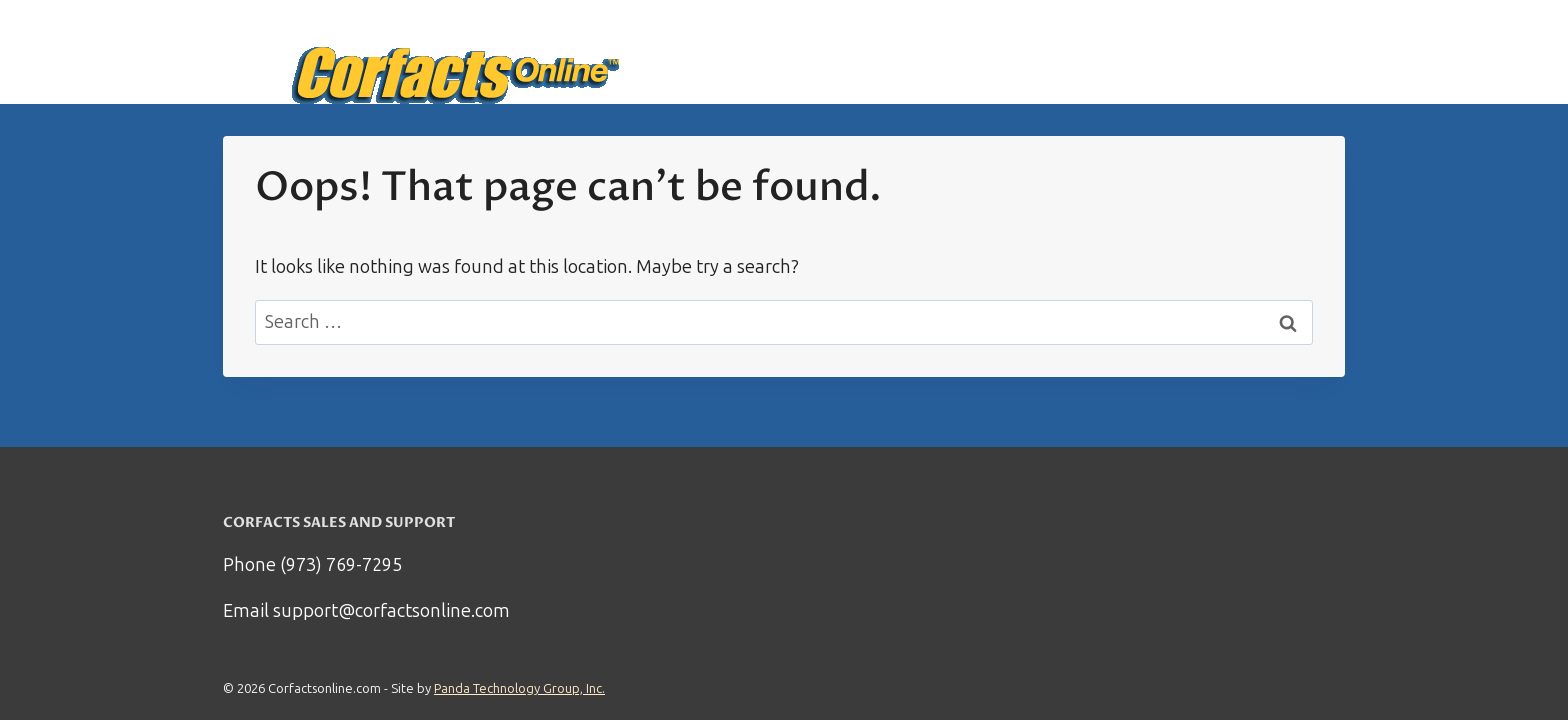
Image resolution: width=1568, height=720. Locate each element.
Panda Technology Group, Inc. (519, 688)
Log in (1309, 52)
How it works (1128, 52)
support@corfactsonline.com (391, 611)
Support (1232, 52)
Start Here (1014, 52)
